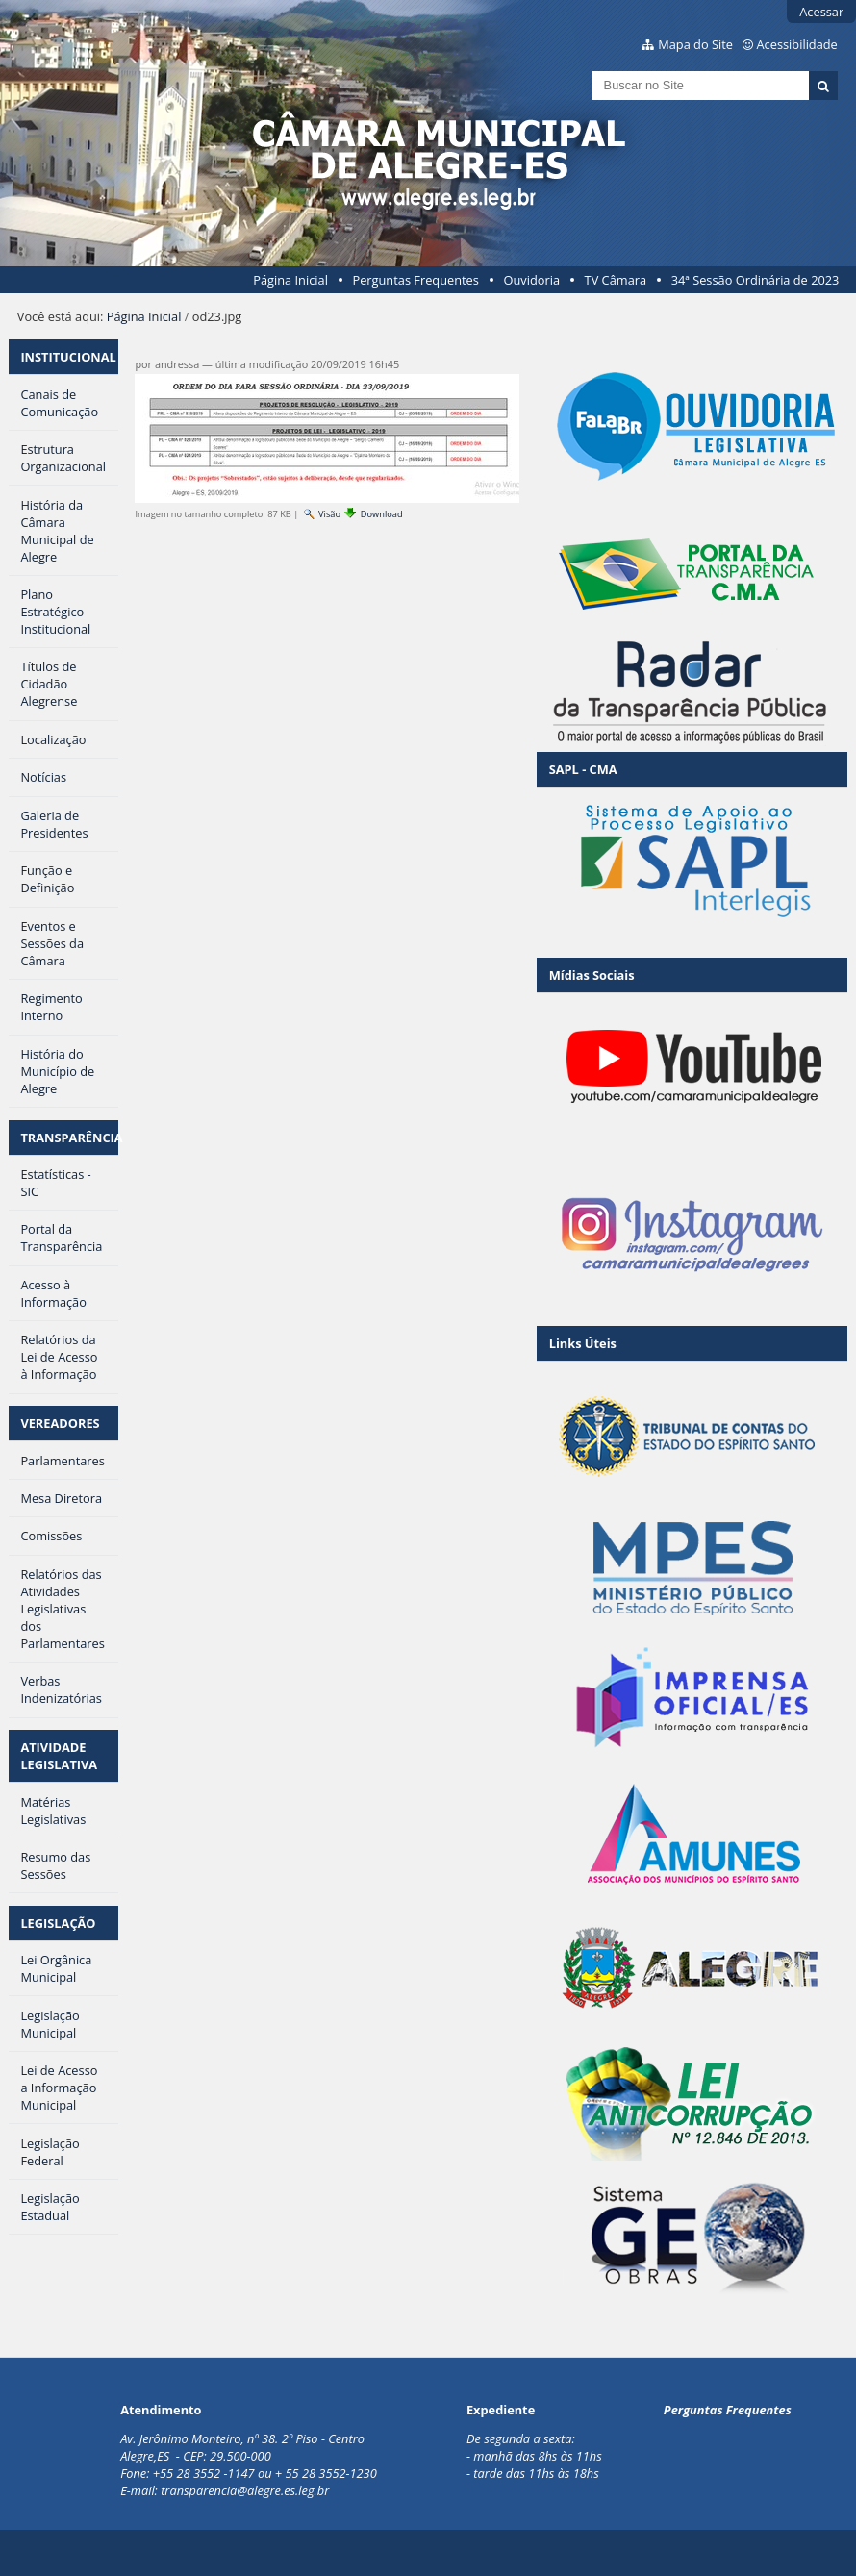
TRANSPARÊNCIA (69, 1137)
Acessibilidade (797, 44)
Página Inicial (290, 279)
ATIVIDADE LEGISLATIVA (58, 1755)
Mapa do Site (695, 44)
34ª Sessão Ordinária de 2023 (755, 279)
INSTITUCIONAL (67, 356)
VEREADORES (59, 1423)
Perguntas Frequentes (415, 279)
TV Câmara (615, 279)
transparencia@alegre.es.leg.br (245, 2490)
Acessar (821, 11)
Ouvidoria (531, 279)
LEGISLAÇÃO (57, 1923)
